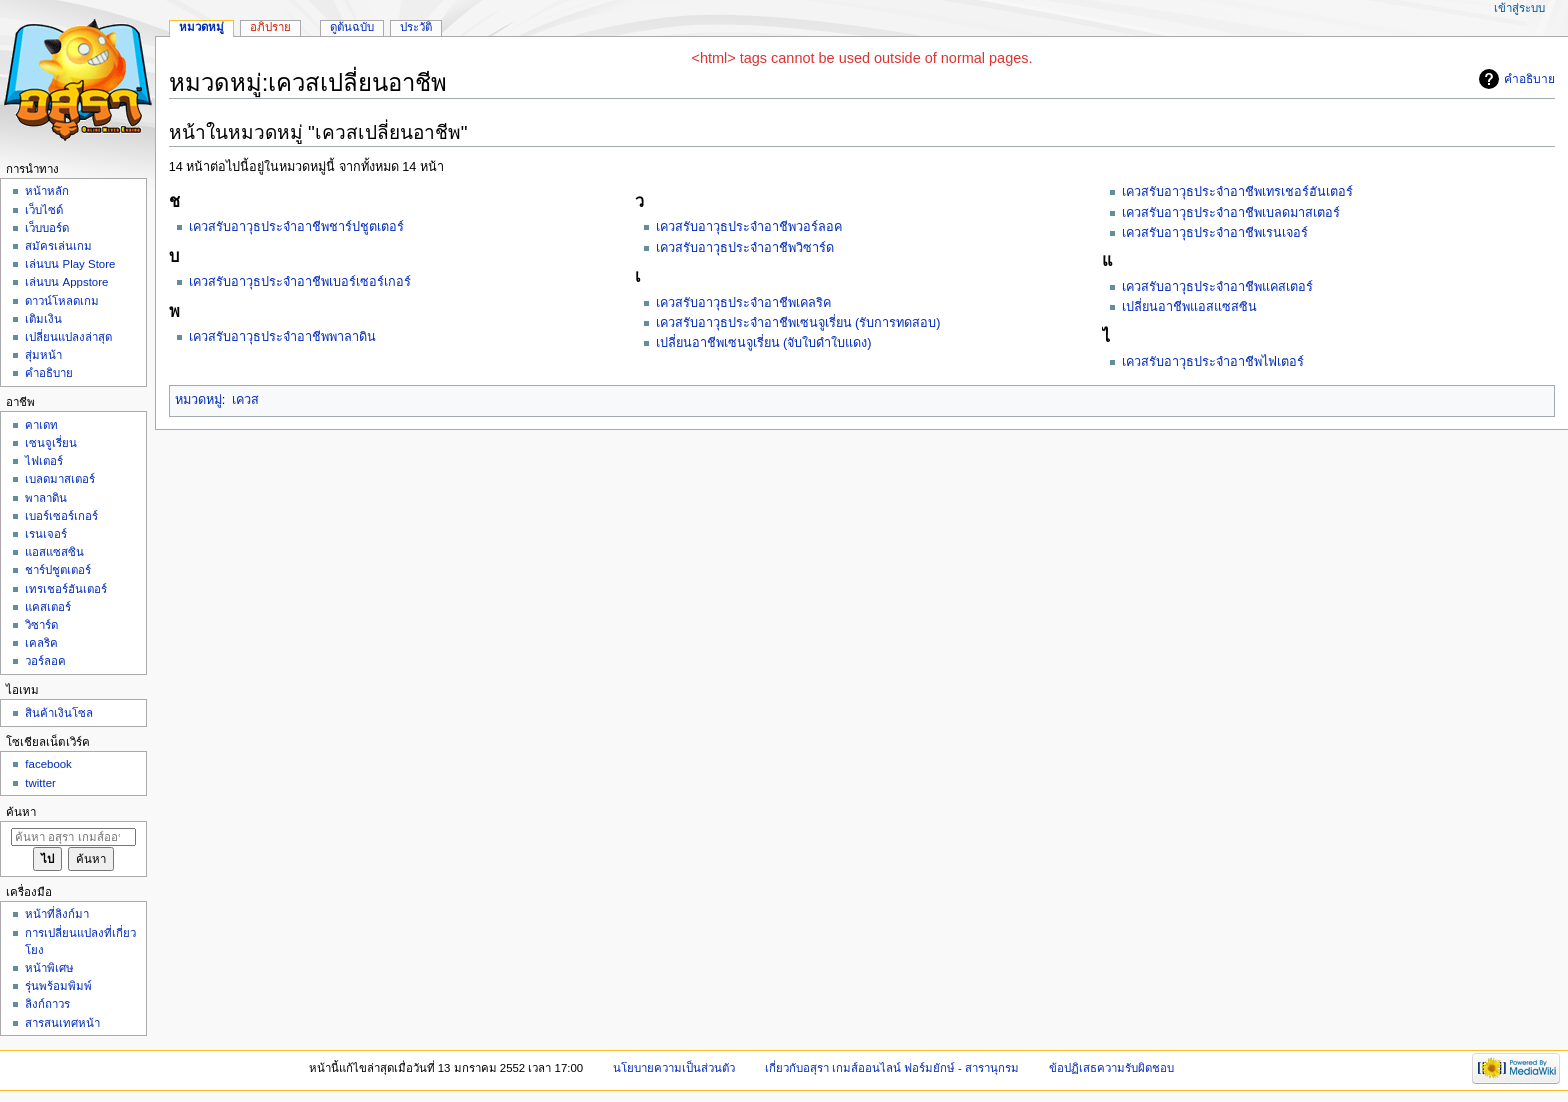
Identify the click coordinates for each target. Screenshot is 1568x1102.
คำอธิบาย (1529, 79)
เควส (245, 400)
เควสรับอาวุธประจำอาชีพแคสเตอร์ (1217, 287)
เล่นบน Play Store (70, 264)
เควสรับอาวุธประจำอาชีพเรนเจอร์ (1215, 233)
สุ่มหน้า (43, 355)
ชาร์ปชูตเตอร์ (58, 570)
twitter (40, 783)
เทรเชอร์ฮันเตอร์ (66, 589)
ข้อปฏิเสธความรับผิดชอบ (1111, 1068)
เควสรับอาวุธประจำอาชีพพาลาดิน (282, 337)
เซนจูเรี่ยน (51, 443)
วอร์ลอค (45, 661)
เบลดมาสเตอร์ (60, 479)
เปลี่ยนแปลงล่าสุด (68, 337)
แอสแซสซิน (54, 552)
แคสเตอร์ (48, 607)
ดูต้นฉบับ (352, 27)
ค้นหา (21, 812)
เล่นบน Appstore (66, 282)
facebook (48, 764)
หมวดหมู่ (198, 400)
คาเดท (41, 425)
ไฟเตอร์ (44, 461)
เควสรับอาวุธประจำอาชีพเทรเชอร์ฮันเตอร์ (1237, 192)
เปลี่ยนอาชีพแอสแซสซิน (1189, 307)
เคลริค (41, 643)
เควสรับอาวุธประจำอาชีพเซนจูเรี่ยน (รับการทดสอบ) (798, 323)
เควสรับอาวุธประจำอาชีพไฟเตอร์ (1213, 362)
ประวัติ (416, 27)
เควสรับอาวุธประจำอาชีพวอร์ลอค (749, 227)
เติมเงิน (43, 319)
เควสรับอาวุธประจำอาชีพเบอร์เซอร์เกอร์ (300, 282)
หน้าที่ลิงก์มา (57, 914)
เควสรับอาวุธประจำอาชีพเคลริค (743, 303)
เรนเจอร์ (46, 534)
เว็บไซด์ (44, 210)
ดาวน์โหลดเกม (62, 301)
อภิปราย (270, 27)
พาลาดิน (46, 498)
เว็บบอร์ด (47, 228)
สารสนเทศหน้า (62, 1023)
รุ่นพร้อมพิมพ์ (58, 986)
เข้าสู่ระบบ (1519, 8)
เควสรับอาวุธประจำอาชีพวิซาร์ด (745, 248)
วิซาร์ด (41, 625)
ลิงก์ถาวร (47, 1004)
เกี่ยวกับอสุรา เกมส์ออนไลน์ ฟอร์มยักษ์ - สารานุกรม (892, 1068)
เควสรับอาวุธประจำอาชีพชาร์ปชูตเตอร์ (296, 227)
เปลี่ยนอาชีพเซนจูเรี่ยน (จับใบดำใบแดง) (764, 343)
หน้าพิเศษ (49, 968)
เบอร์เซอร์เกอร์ (61, 516)
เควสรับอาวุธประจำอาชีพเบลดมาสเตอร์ (1231, 213)
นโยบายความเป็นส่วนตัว (674, 1068)
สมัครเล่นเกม (58, 246)
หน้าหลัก (47, 191)
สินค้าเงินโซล (59, 713)
